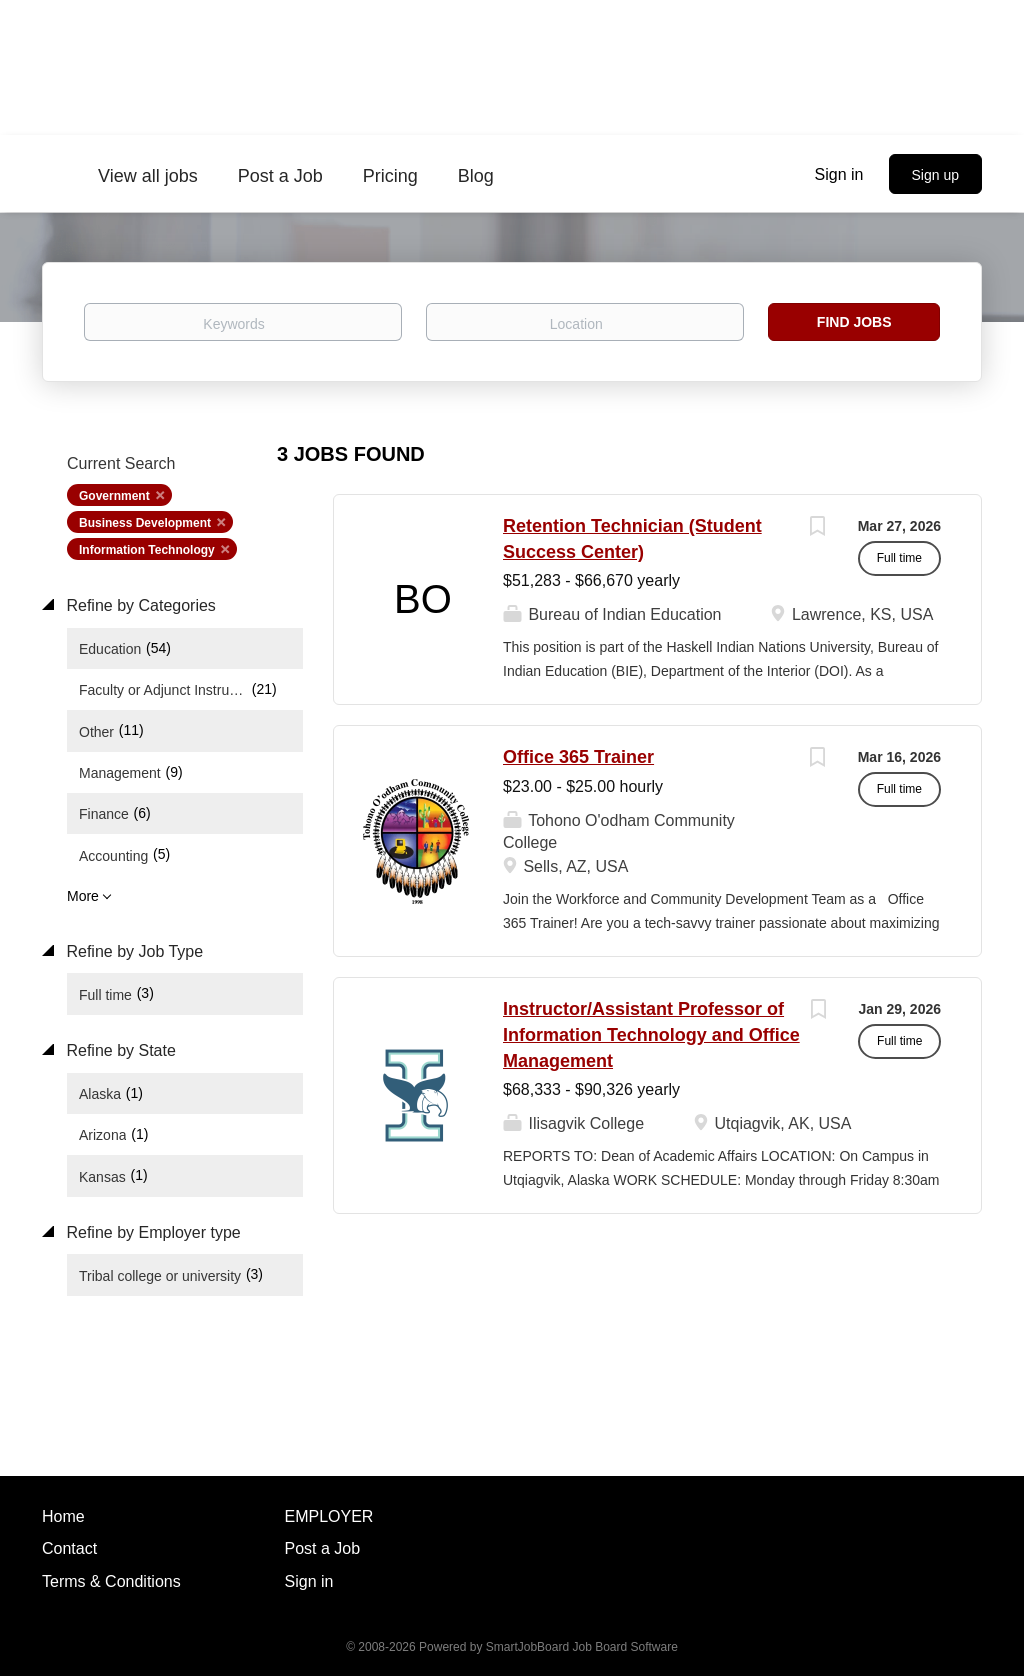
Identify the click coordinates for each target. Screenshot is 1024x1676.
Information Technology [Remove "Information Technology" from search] (147, 550)
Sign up (935, 175)
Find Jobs (854, 322)
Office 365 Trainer (578, 757)
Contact (69, 1548)
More (83, 896)
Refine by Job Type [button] (132, 951)
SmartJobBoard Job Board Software (582, 1647)
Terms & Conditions (111, 1581)
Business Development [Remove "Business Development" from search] (145, 523)
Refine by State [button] (119, 1050)
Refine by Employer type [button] (151, 1232)
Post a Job (323, 1548)
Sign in (839, 174)
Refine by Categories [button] (139, 605)
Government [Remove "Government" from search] (114, 496)
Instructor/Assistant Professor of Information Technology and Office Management (651, 1034)
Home (63, 1516)
